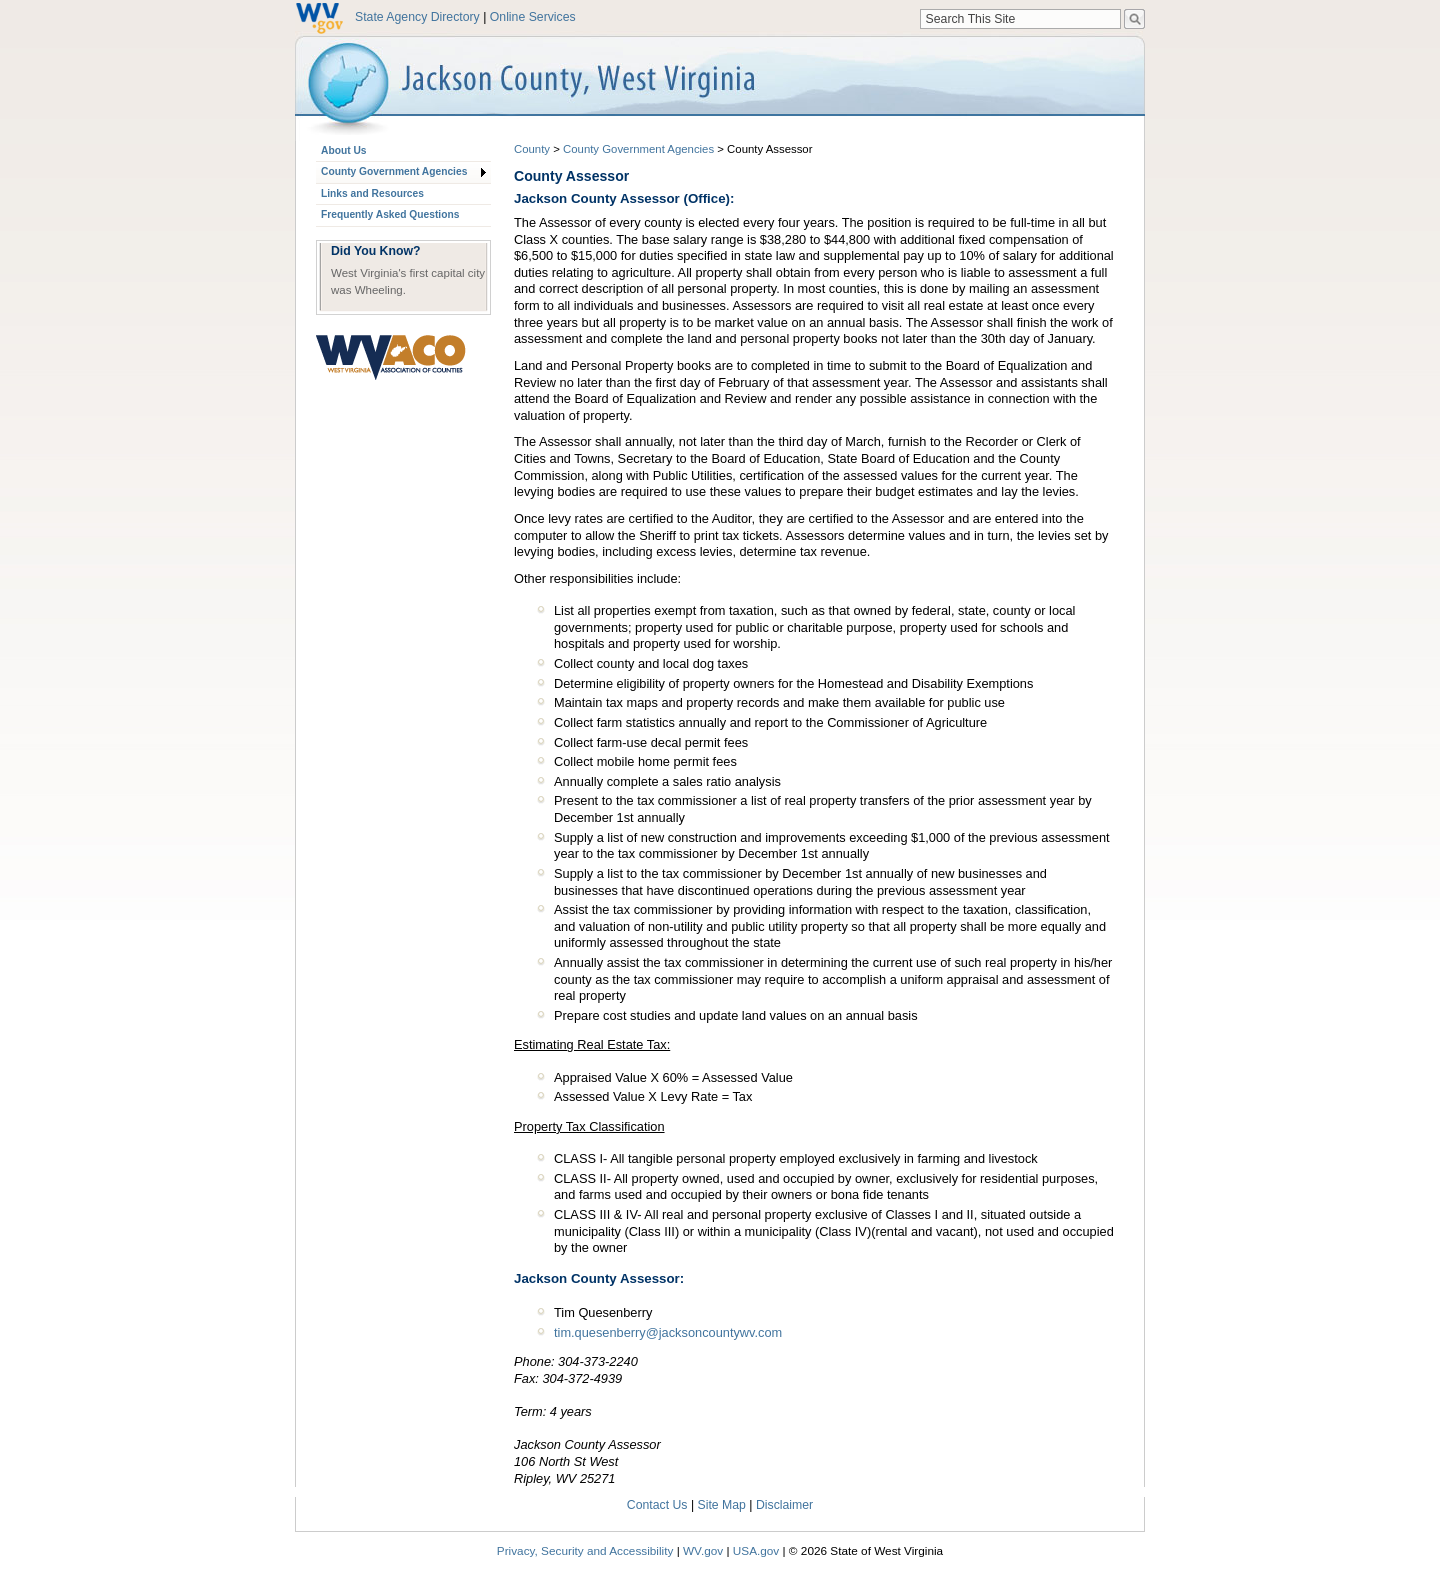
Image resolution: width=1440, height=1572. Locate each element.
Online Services (533, 17)
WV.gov (703, 1550)
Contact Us (657, 1505)
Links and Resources (372, 193)
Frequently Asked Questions (390, 214)
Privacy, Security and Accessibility (585, 1550)
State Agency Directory (417, 17)
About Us (343, 150)
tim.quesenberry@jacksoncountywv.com (668, 1332)
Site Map (722, 1505)
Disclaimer (784, 1505)
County (532, 149)
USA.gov (756, 1550)
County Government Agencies (394, 171)
